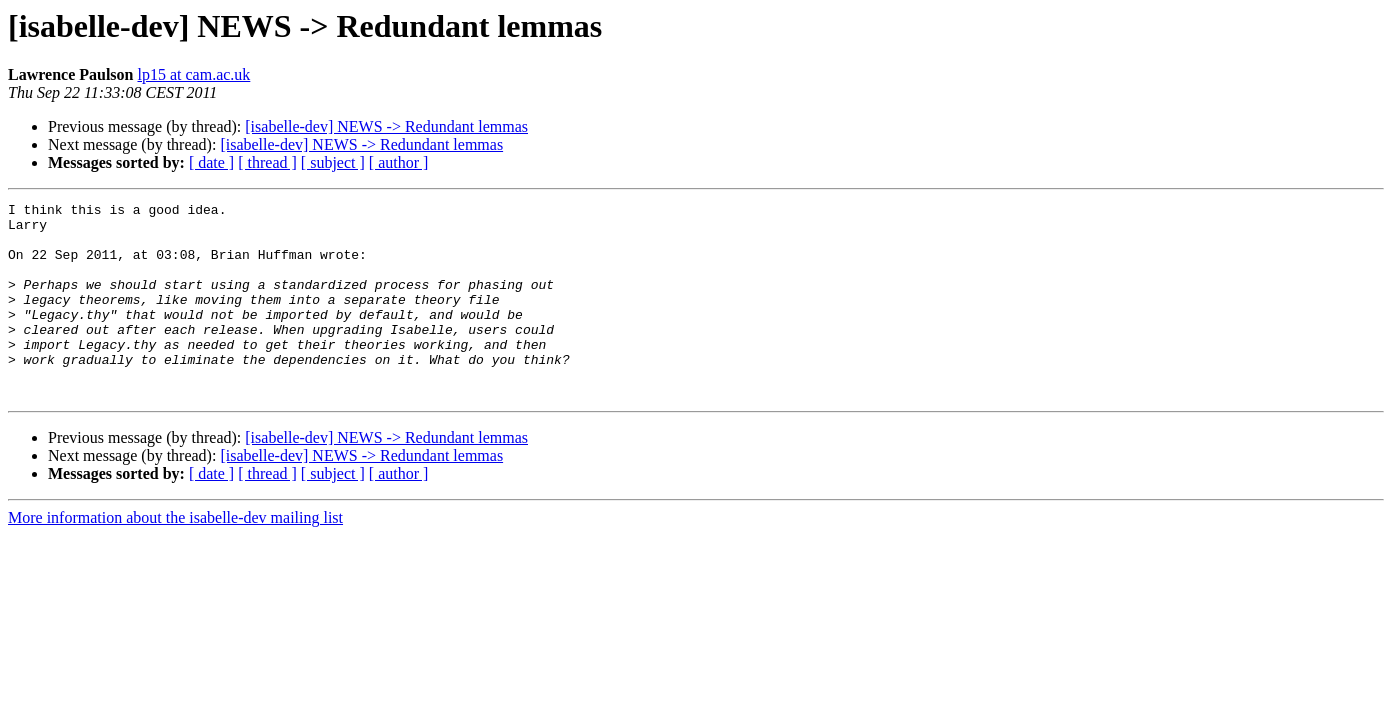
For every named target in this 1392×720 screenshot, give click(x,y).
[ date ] (211, 162)
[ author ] (399, 162)
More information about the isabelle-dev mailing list (175, 556)
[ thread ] (267, 162)
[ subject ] (333, 162)
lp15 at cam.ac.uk (193, 74)
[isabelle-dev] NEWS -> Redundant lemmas (386, 126)
